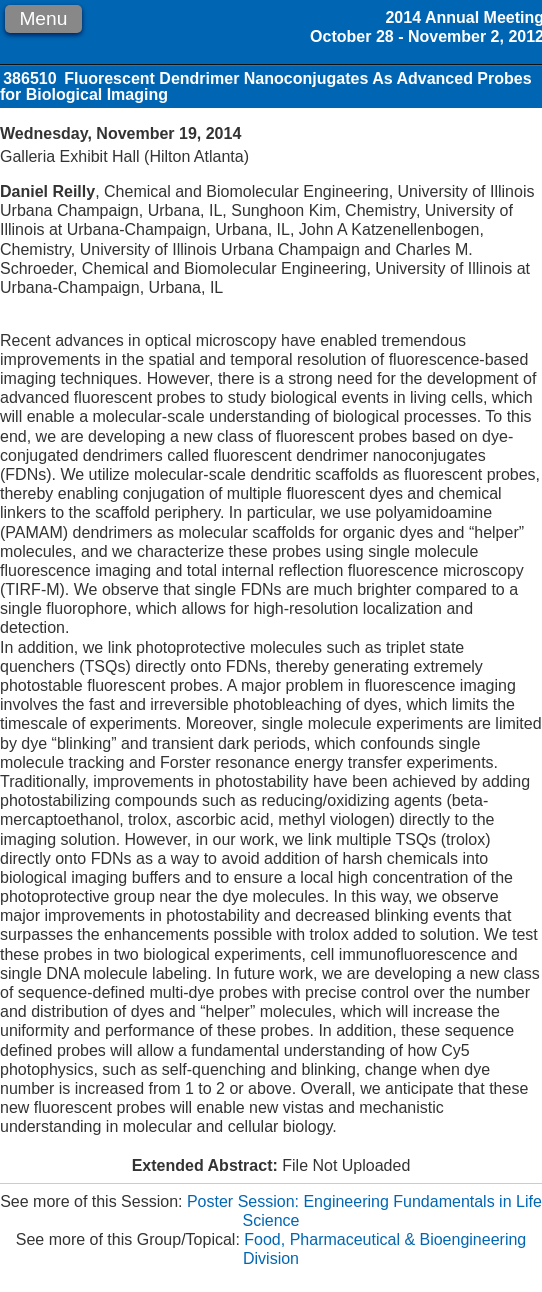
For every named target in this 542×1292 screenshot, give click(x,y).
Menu (43, 18)
